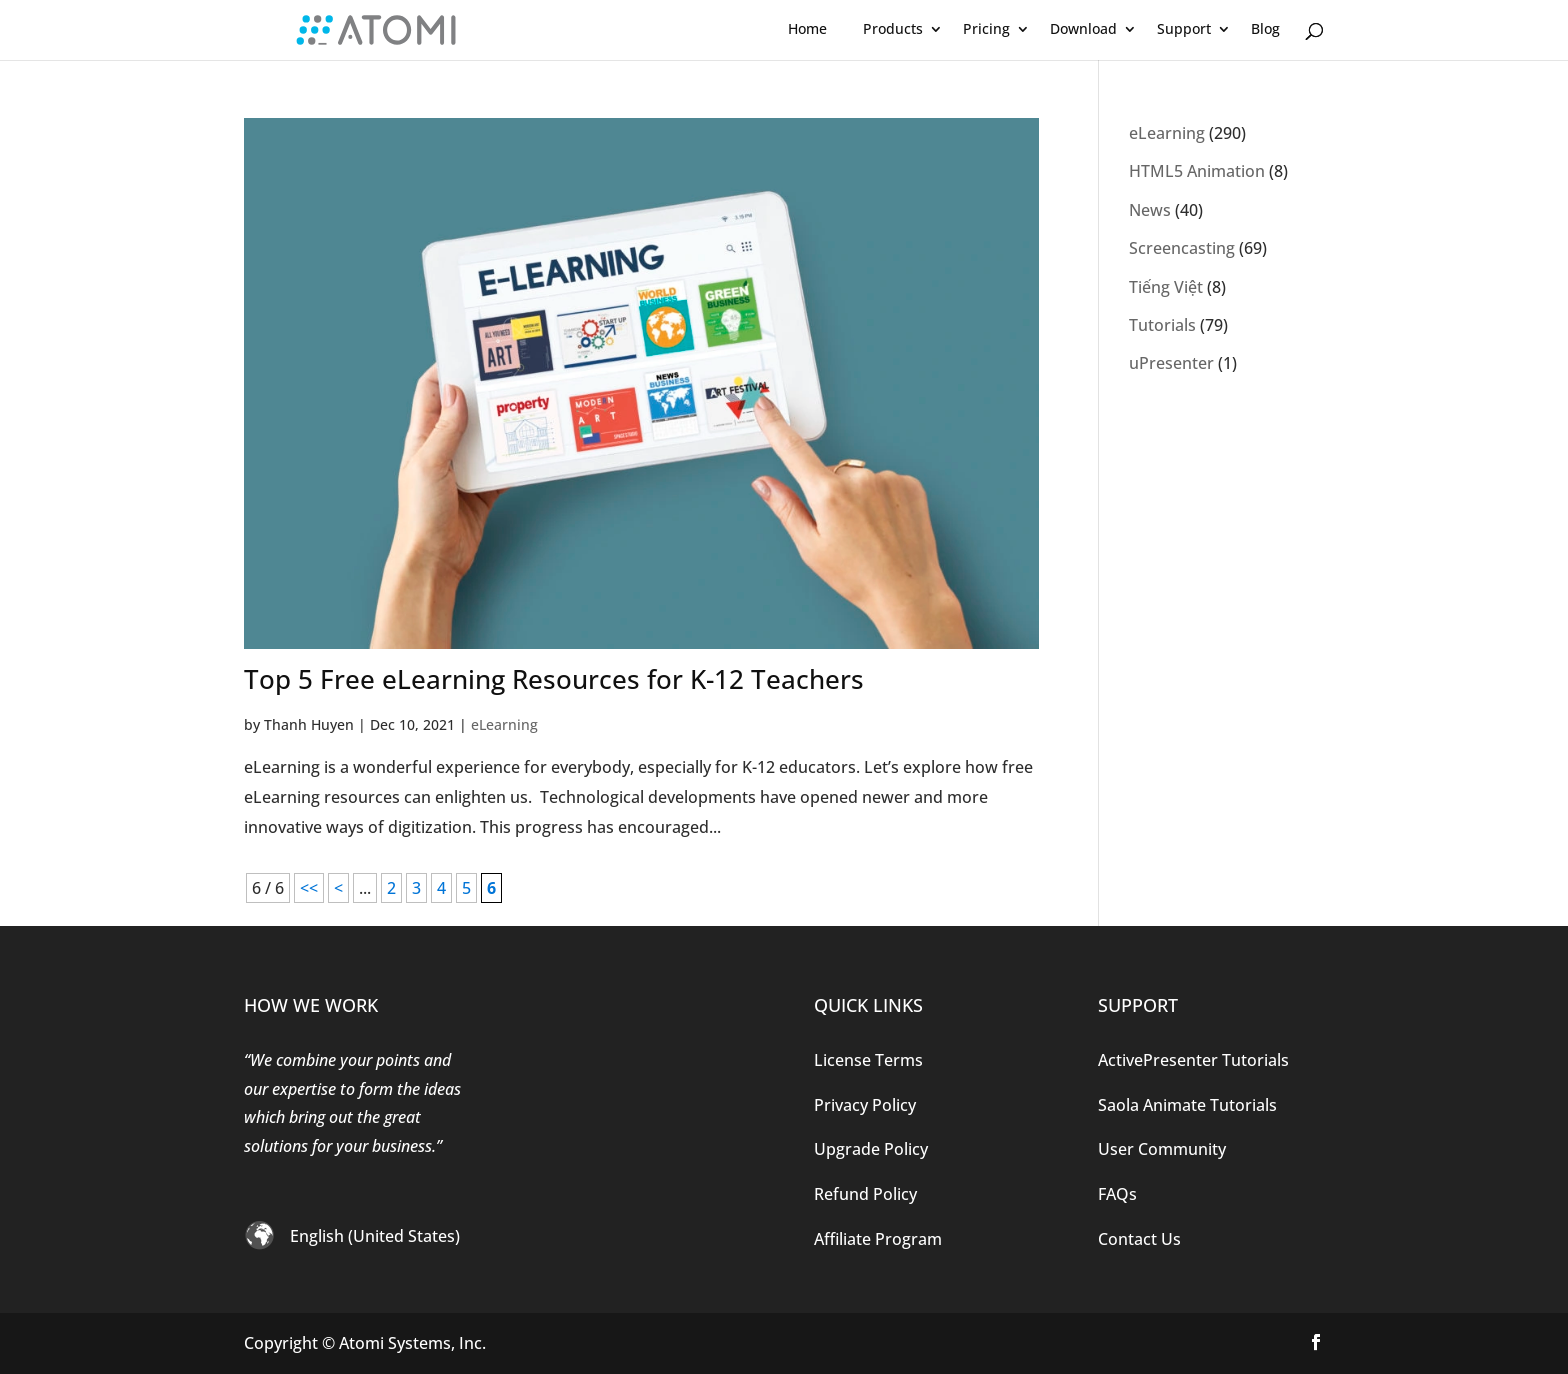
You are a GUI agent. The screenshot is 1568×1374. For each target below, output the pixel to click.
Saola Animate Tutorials (1187, 1105)
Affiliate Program (878, 1239)
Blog (1265, 28)
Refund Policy (865, 1194)
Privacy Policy (865, 1105)
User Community (1162, 1149)
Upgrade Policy (871, 1149)
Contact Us (1139, 1239)
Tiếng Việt (1166, 287)
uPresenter (1171, 363)
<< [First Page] (309, 888)
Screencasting (1182, 248)
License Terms (868, 1060)
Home (807, 28)
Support (1184, 28)
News (1150, 210)
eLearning (504, 724)
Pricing (986, 28)
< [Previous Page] (338, 888)
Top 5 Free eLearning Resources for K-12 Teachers (554, 679)
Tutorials (1162, 325)
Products (893, 28)
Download (1083, 28)
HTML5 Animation (1197, 171)
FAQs (1117, 1194)
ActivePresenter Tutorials (1193, 1060)
